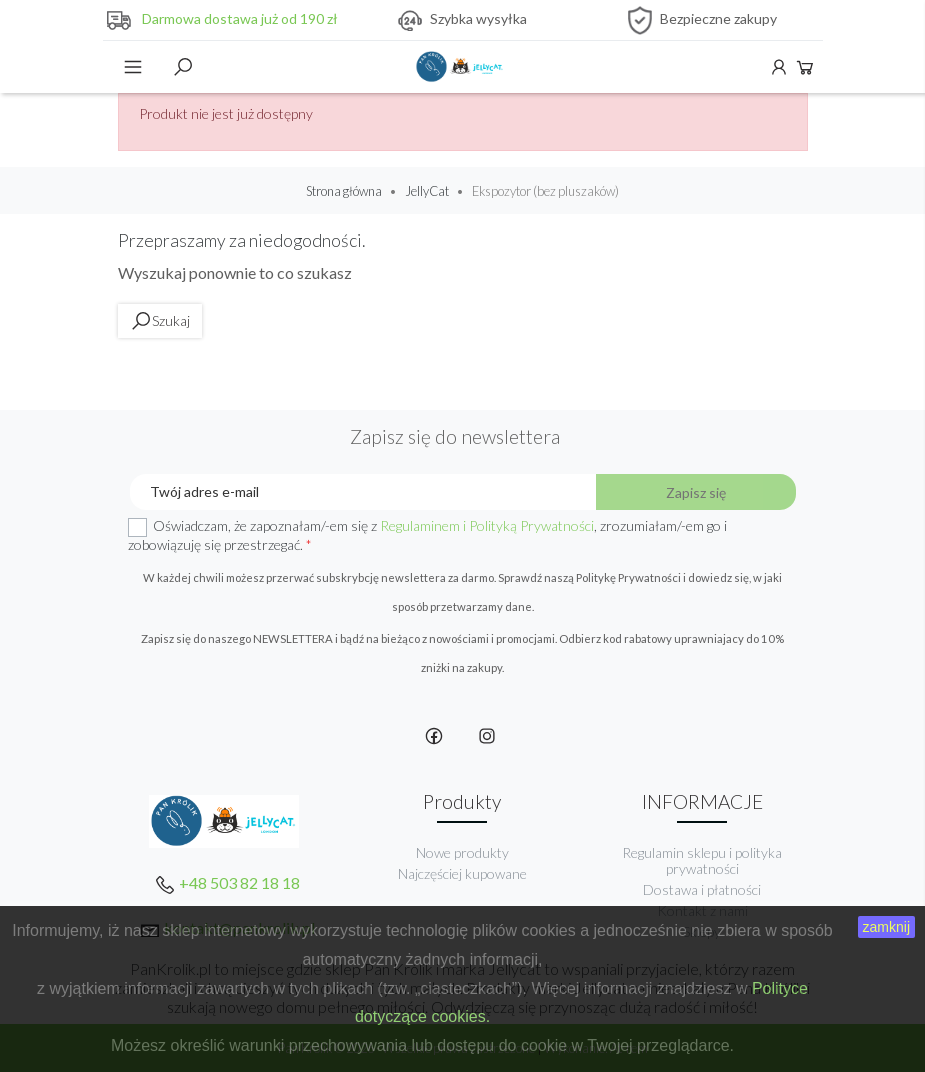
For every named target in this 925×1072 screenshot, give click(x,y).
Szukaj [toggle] (183, 67)
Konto (779, 67)
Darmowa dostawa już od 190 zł (240, 18)
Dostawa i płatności (702, 889)
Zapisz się (696, 492)
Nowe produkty (462, 852)
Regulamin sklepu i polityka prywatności (702, 860)
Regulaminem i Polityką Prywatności (487, 525)
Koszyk (805, 67)
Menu (133, 67)
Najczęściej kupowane (462, 873)
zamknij (886, 927)
